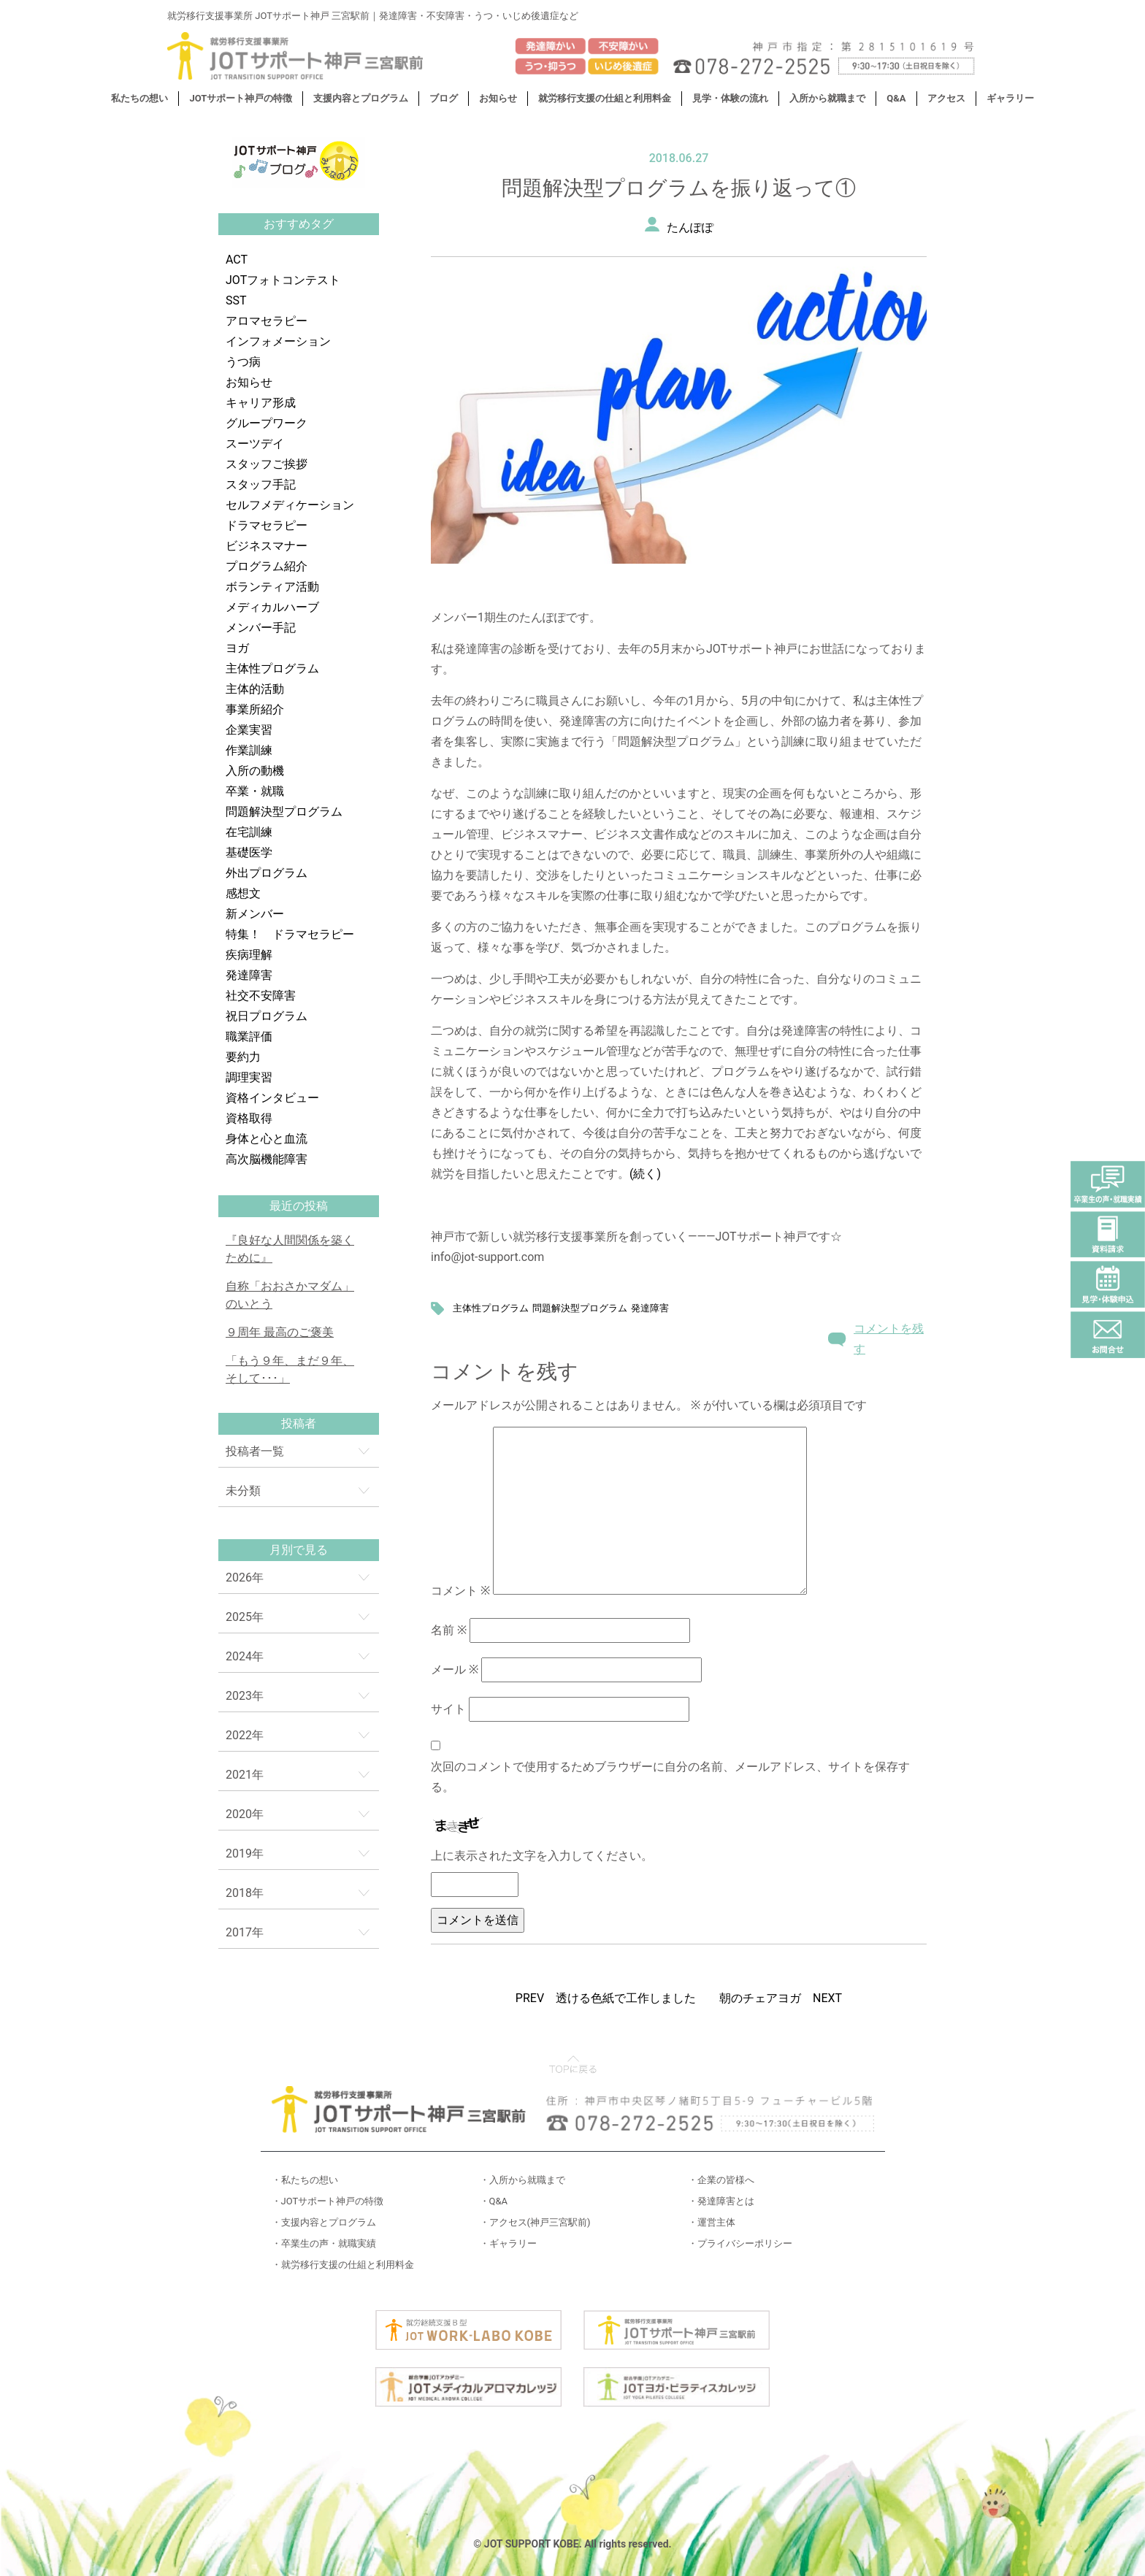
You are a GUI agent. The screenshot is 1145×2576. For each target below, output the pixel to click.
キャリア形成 (261, 403)
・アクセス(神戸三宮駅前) (535, 2222)
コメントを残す (889, 1339)
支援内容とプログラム (360, 98)
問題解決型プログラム (284, 812)
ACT (237, 260)
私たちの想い (139, 98)
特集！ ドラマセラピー (290, 934)
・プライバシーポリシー (740, 2243)
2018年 (245, 1893)
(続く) (645, 1174)
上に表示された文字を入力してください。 (542, 1856)
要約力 (243, 1057)
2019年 (245, 1853)
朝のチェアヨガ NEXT (780, 1998)
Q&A (895, 98)
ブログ (443, 98)
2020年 (245, 1814)
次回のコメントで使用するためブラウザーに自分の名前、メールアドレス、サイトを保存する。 (670, 1777)
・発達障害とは (721, 2201)
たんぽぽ (690, 227)
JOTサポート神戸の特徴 (240, 98)
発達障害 (249, 975)
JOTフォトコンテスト (283, 280)
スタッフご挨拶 (266, 464)
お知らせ (498, 98)
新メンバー (255, 914)
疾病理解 (249, 955)
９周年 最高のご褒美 (280, 1332)
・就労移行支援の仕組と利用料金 (343, 2264)
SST (236, 300)
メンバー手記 (261, 628)
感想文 (243, 893)
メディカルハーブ (272, 607)
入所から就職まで (827, 98)
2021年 (245, 1775)
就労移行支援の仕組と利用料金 (604, 98)
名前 (449, 1630)
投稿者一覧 (255, 1451)
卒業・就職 (255, 791)
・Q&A (494, 2201)
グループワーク (266, 423)
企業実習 (249, 730)
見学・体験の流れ (730, 98)
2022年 (245, 1735)
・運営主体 (711, 2222)
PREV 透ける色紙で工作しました (606, 1998)
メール (454, 1669)
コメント (460, 1591)
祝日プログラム (266, 1016)
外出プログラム (266, 873)
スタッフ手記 (261, 484)
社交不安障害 (261, 996)
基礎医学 (249, 852)
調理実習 (249, 1077)
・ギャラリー (508, 2243)
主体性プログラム (272, 668)
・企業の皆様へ (721, 2179)
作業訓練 (249, 750)
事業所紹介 (255, 709)
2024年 (245, 1656)
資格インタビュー (272, 1098)
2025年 (245, 1617)
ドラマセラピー (266, 525)
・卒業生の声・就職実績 (324, 2243)
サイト (448, 1709)
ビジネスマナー (266, 546)
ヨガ (237, 648)
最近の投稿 (298, 1206)
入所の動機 (255, 771)
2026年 (245, 1577)
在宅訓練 (249, 832)
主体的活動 (255, 689)
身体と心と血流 (266, 1139)
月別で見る (298, 1550)
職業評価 (249, 1036)
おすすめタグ (299, 224)
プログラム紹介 (266, 566)
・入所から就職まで (522, 2179)
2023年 (245, 1696)
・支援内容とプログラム (324, 2222)
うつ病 (243, 362)
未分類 (243, 1491)
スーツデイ (255, 444)
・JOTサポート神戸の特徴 (328, 2201)
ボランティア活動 (272, 587)
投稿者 (298, 1423)
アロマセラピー (266, 321)
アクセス (946, 98)
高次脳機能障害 (266, 1159)
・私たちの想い (305, 2179)
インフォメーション (278, 341)
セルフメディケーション (290, 505)
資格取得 (249, 1118)
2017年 (245, 1932)
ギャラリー (1010, 98)
